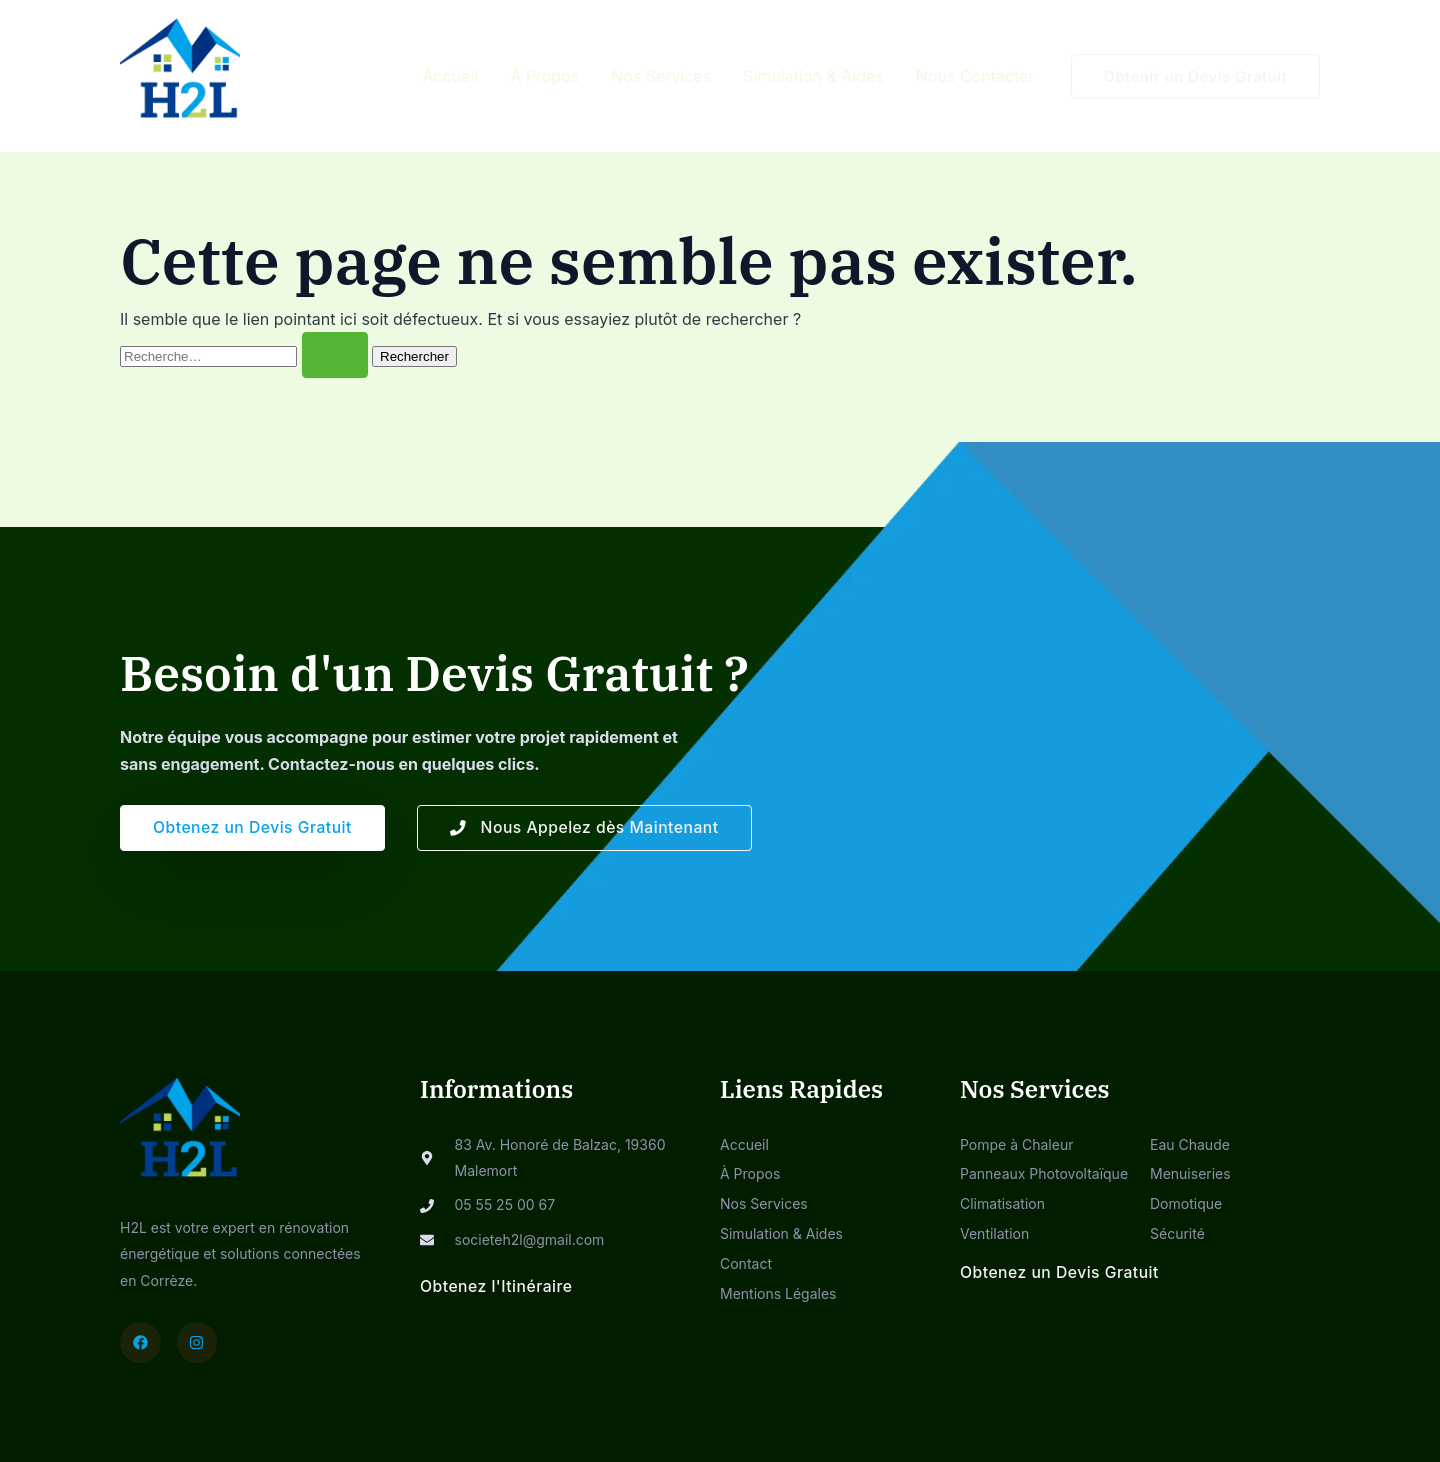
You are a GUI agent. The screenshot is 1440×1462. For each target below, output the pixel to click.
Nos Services (661, 76)
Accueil (450, 76)
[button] (1196, 76)
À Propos (544, 76)
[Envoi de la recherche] (335, 355)
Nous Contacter (975, 76)
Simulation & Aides (813, 76)
